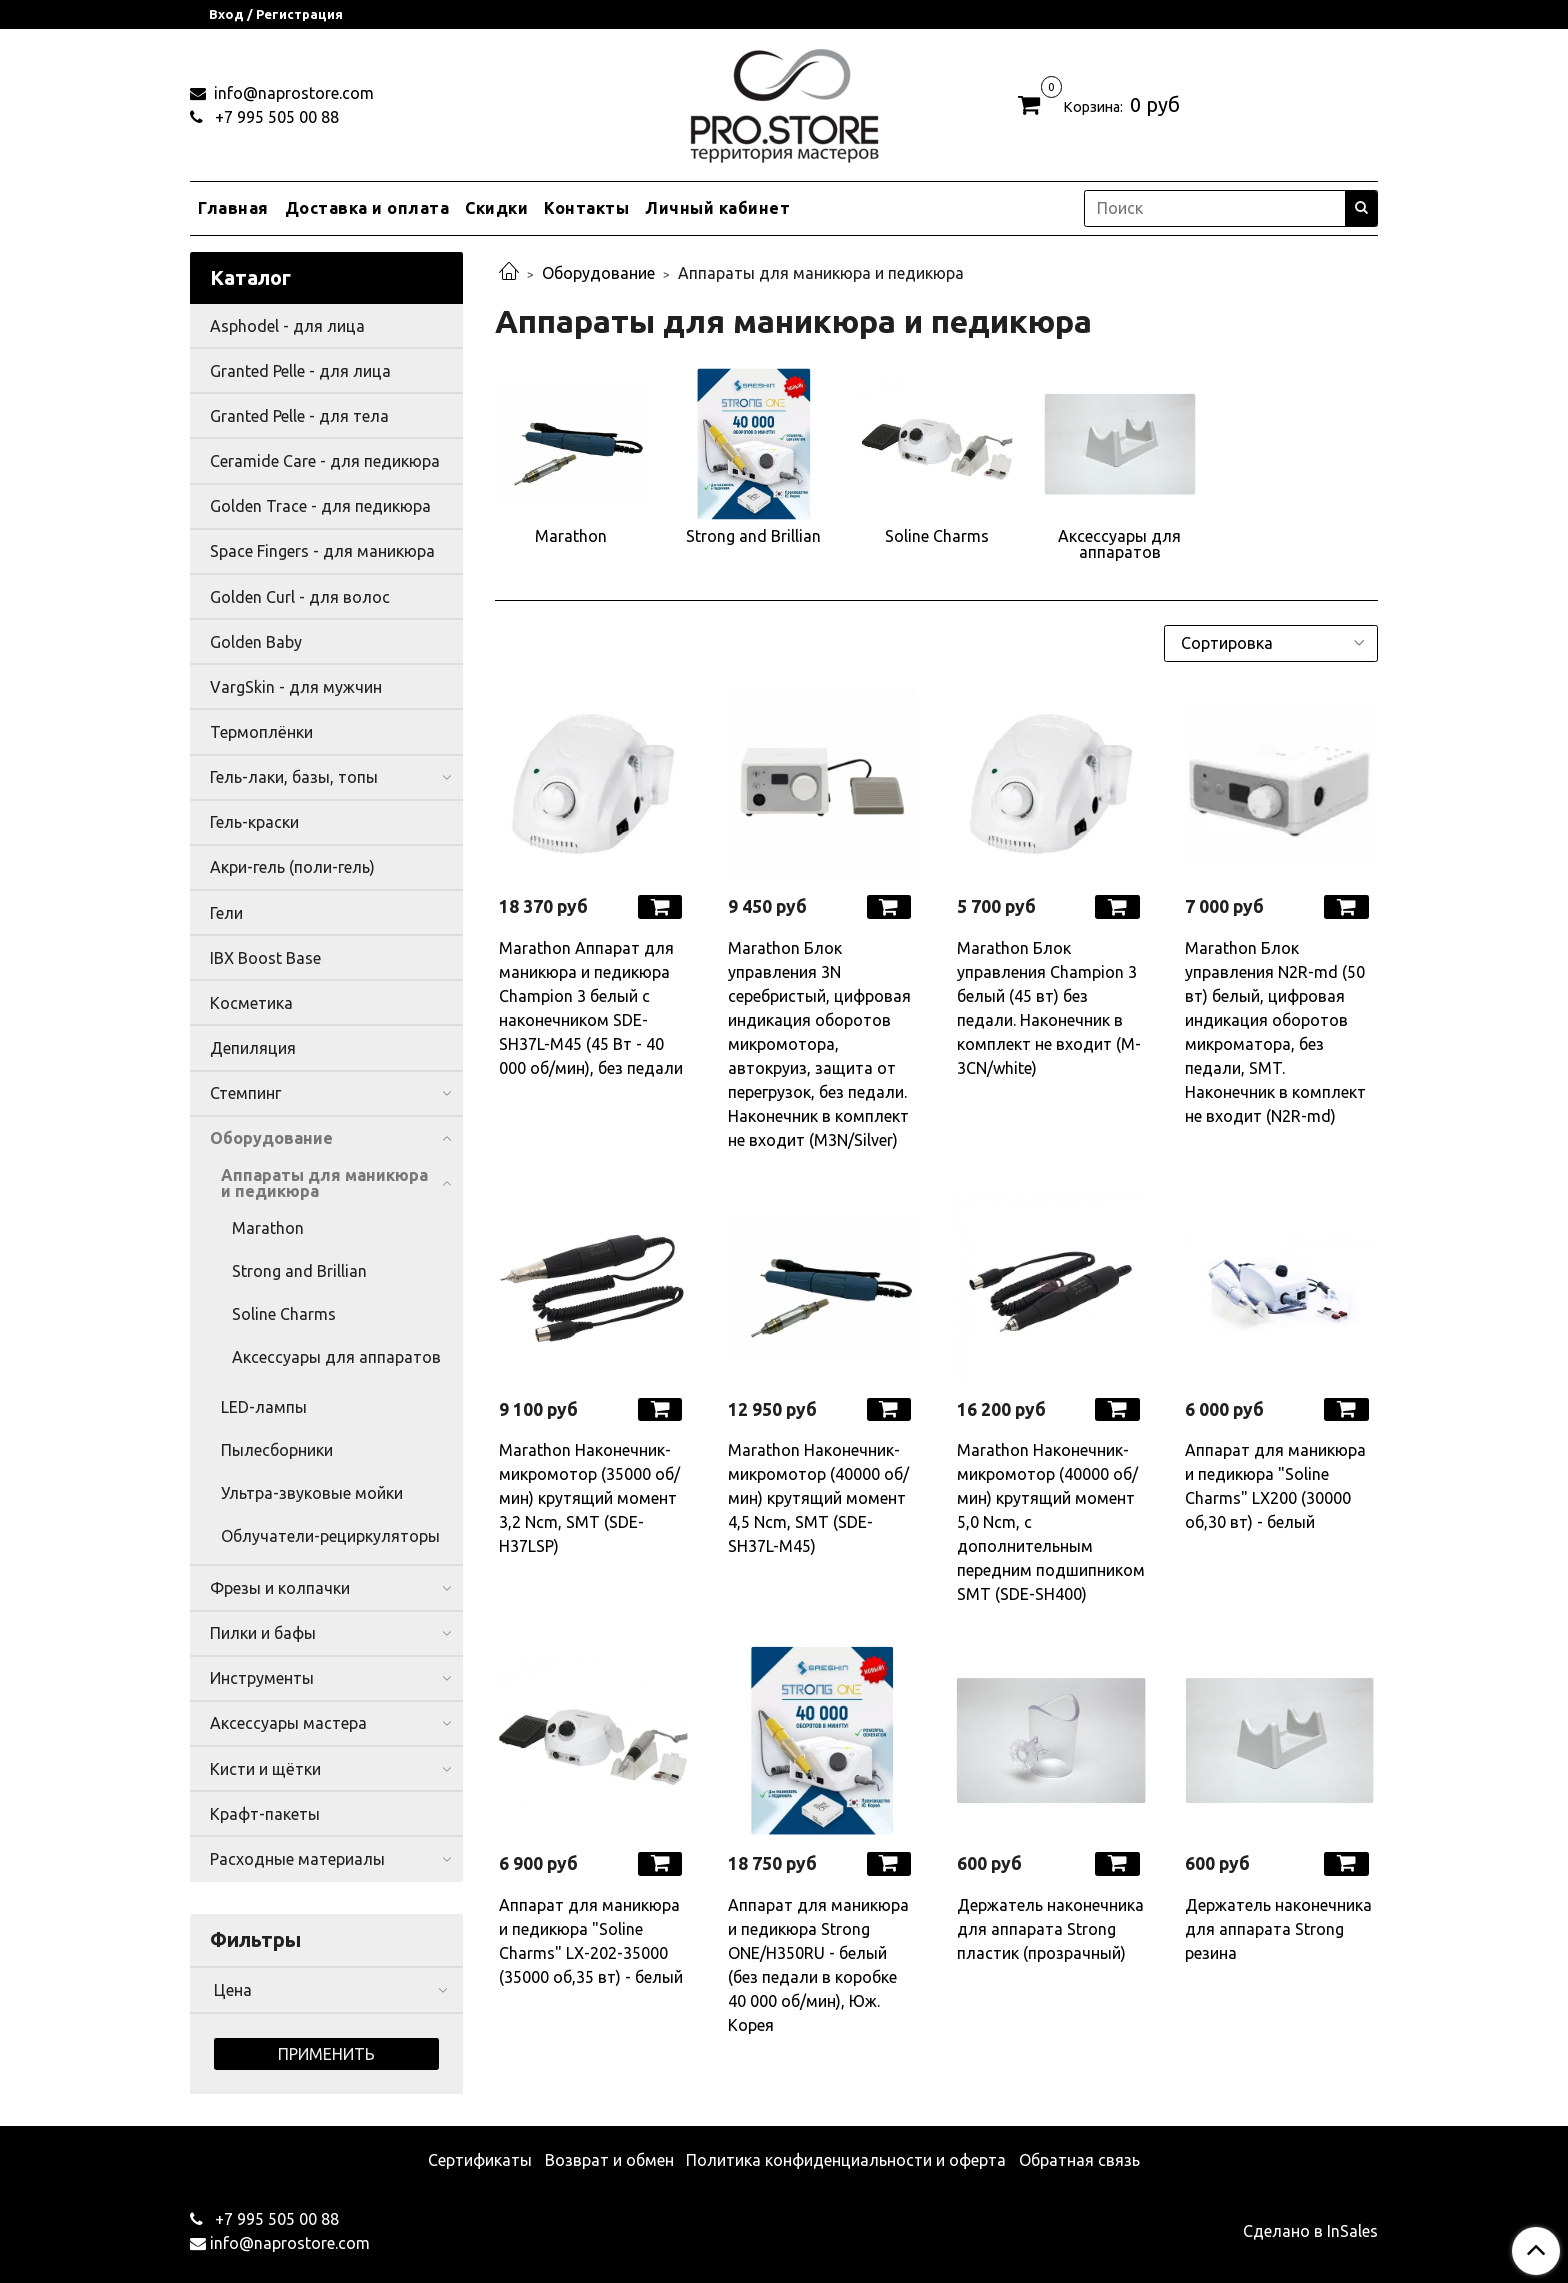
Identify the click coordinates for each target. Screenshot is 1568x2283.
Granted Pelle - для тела (299, 416)
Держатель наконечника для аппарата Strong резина (1278, 1929)
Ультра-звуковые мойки (312, 1493)
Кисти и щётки (265, 1769)
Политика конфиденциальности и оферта (846, 2160)
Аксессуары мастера (288, 1723)
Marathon (268, 1228)
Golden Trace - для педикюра (320, 506)
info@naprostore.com (292, 93)
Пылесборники (277, 1450)
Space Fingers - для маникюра (322, 551)
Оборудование (598, 273)
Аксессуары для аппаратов (336, 1357)
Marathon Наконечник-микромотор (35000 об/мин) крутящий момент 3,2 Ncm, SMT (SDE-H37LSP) (589, 1498)
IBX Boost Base (265, 958)
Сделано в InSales (1310, 2231)
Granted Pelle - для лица (300, 371)
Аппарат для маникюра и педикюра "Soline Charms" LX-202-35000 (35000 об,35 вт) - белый (591, 1941)
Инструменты (262, 1678)
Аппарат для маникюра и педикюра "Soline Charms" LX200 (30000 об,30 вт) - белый (1275, 1486)
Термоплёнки (261, 732)
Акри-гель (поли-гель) (292, 867)
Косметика (251, 1003)
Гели (226, 913)
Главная (233, 208)
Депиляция (253, 1048)
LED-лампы (264, 1407)
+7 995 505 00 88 (275, 117)
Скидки (496, 208)
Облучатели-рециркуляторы (330, 1536)
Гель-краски (254, 822)
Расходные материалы (297, 1859)
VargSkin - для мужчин (296, 687)
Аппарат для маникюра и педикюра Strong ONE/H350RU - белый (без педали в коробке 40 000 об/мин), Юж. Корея (818, 1965)
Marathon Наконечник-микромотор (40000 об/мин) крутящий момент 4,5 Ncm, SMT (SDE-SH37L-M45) (818, 1498)
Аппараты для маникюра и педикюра (324, 1183)
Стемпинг (245, 1093)
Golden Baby (256, 642)
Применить (326, 2054)
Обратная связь (1079, 2160)
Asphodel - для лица (287, 326)
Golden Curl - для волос (300, 597)
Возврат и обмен (609, 2160)
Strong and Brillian (299, 1271)
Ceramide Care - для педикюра (325, 461)
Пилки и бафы (263, 1633)
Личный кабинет (717, 208)
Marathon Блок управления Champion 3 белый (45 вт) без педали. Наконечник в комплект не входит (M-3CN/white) (1049, 1008)
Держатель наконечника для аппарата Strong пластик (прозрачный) (1050, 1929)
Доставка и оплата (367, 208)
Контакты (586, 208)
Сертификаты (480, 2160)
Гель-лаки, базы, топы (294, 777)
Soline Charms (284, 1314)
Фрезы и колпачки (280, 1588)
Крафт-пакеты (265, 1814)
